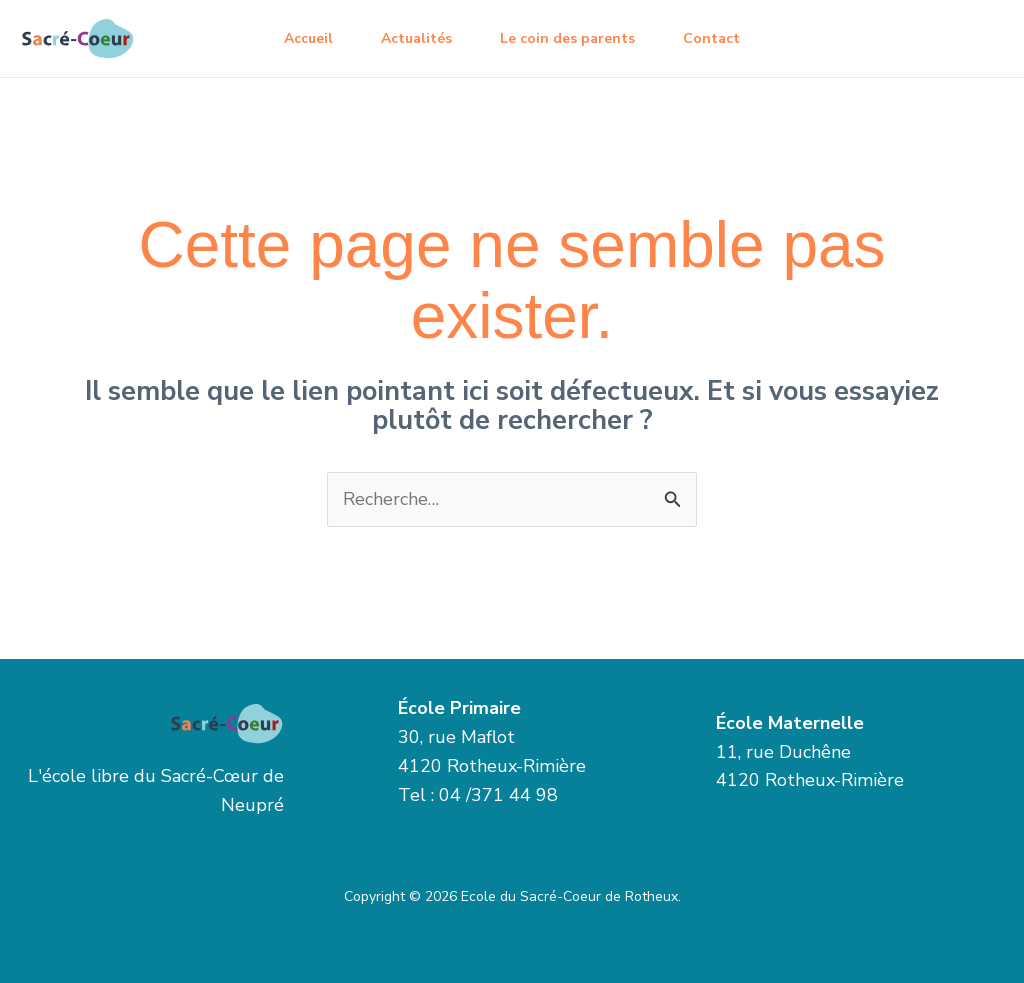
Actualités (416, 38)
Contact (711, 38)
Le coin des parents (567, 38)
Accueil (308, 38)
